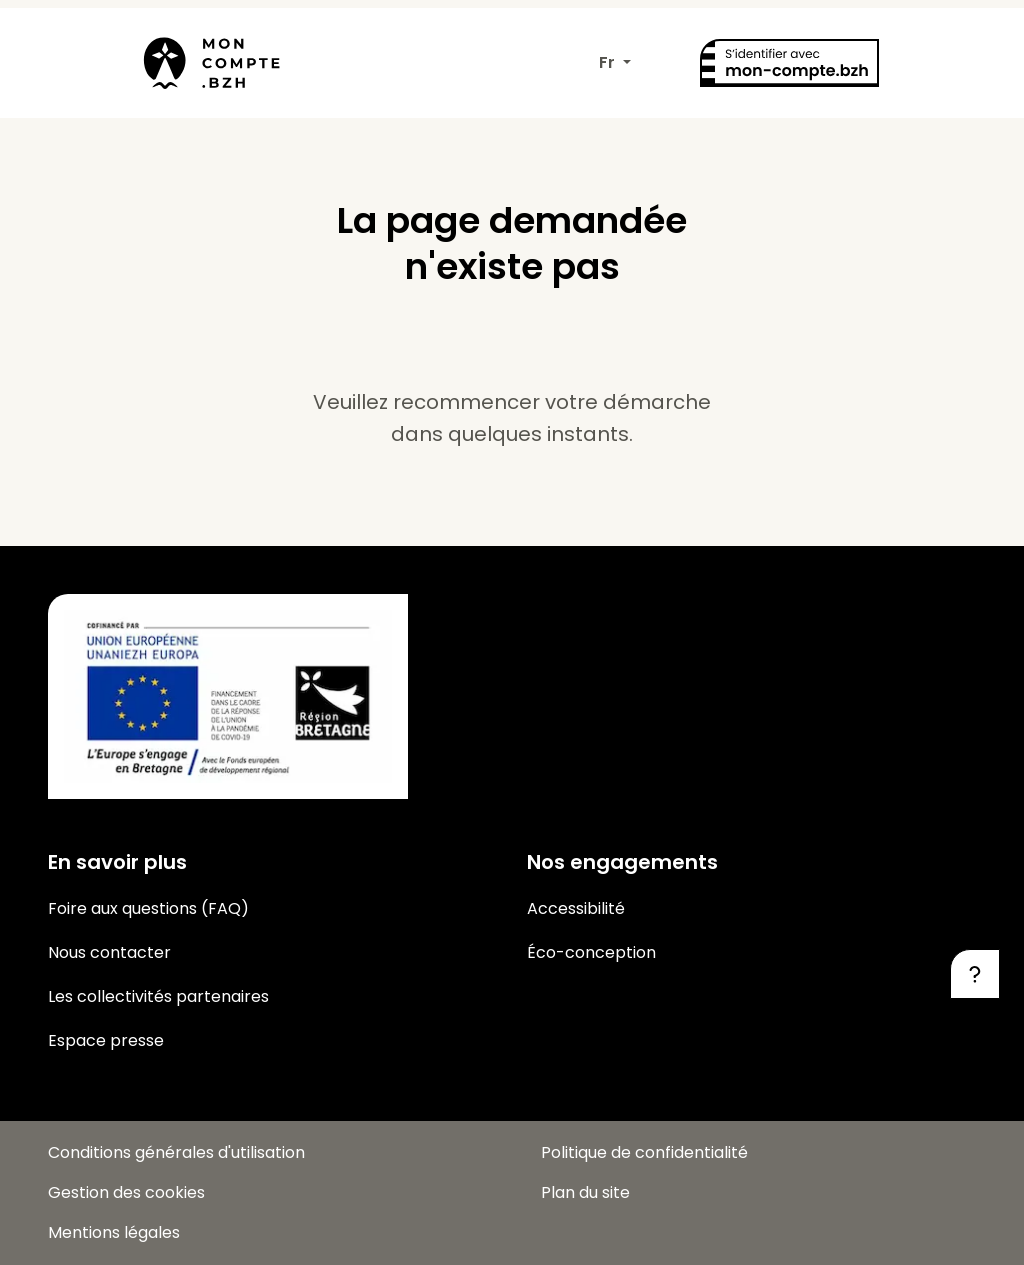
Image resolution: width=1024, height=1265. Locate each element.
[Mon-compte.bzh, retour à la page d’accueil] (207, 63)
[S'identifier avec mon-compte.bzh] (789, 63)
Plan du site (585, 1192)
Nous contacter (109, 952)
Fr (609, 62)
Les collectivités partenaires (158, 996)
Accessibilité (576, 908)
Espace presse (106, 1040)
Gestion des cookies (126, 1192)
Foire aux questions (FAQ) (148, 908)
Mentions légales (114, 1232)
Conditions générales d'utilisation (176, 1152)
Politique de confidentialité (644, 1152)
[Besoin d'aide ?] (975, 974)
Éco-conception (591, 952)
